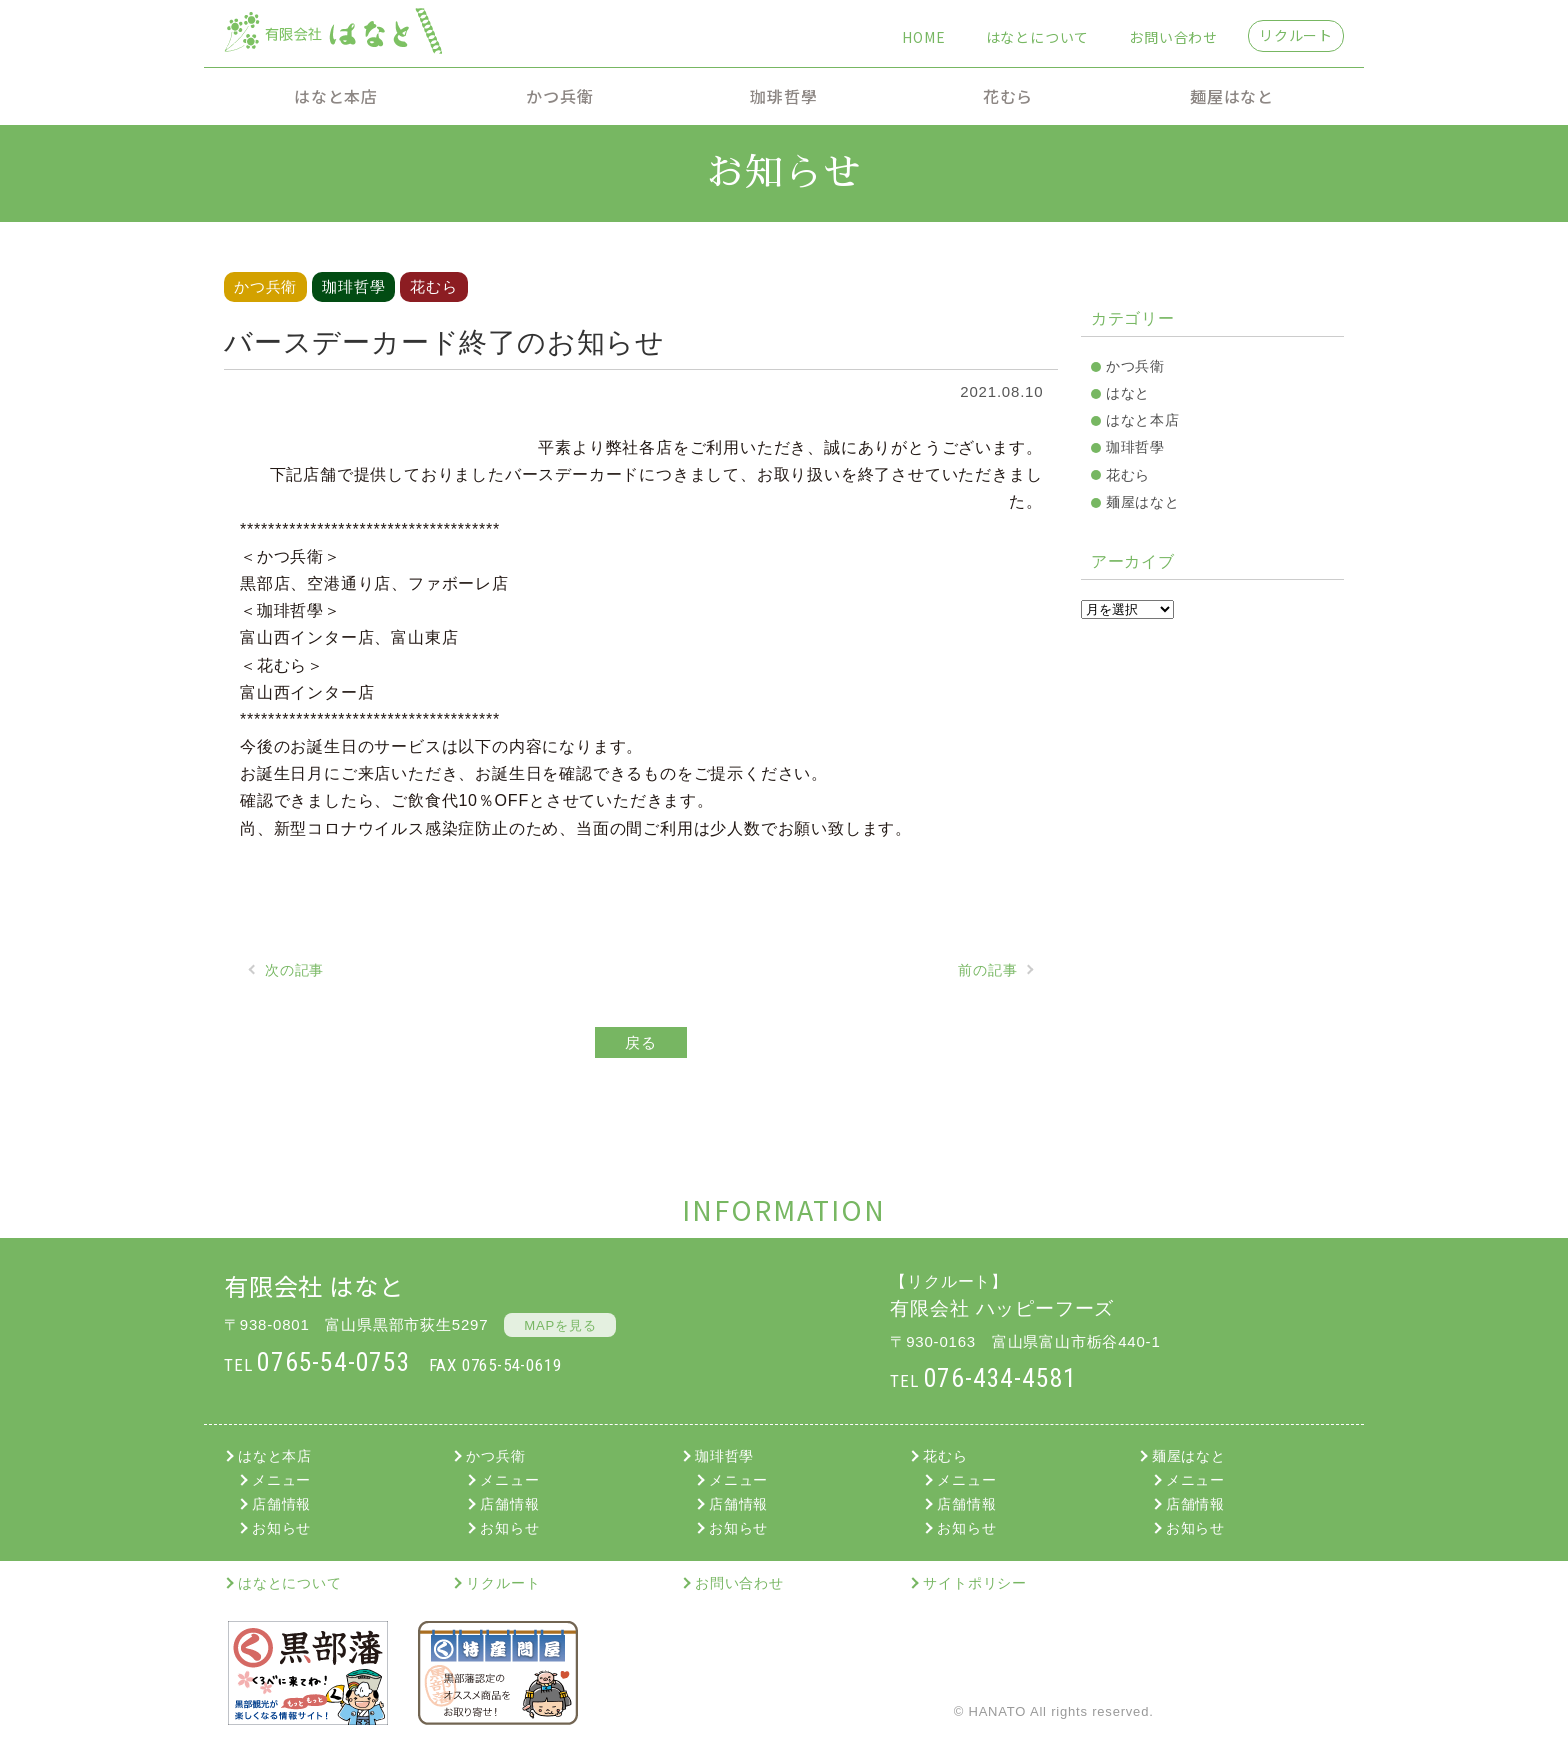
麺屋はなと (1232, 96)
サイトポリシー (975, 1583)
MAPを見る (560, 1325)
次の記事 (294, 970)
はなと (1128, 393)
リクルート (1296, 35)
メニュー (281, 1480)
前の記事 (987, 970)
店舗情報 (281, 1504)
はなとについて (1038, 37)
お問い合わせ (1173, 37)
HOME (923, 37)
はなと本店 (336, 96)
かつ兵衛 (559, 96)
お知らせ (281, 1528)
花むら (1008, 96)
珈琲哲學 (783, 96)
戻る (641, 1042)
